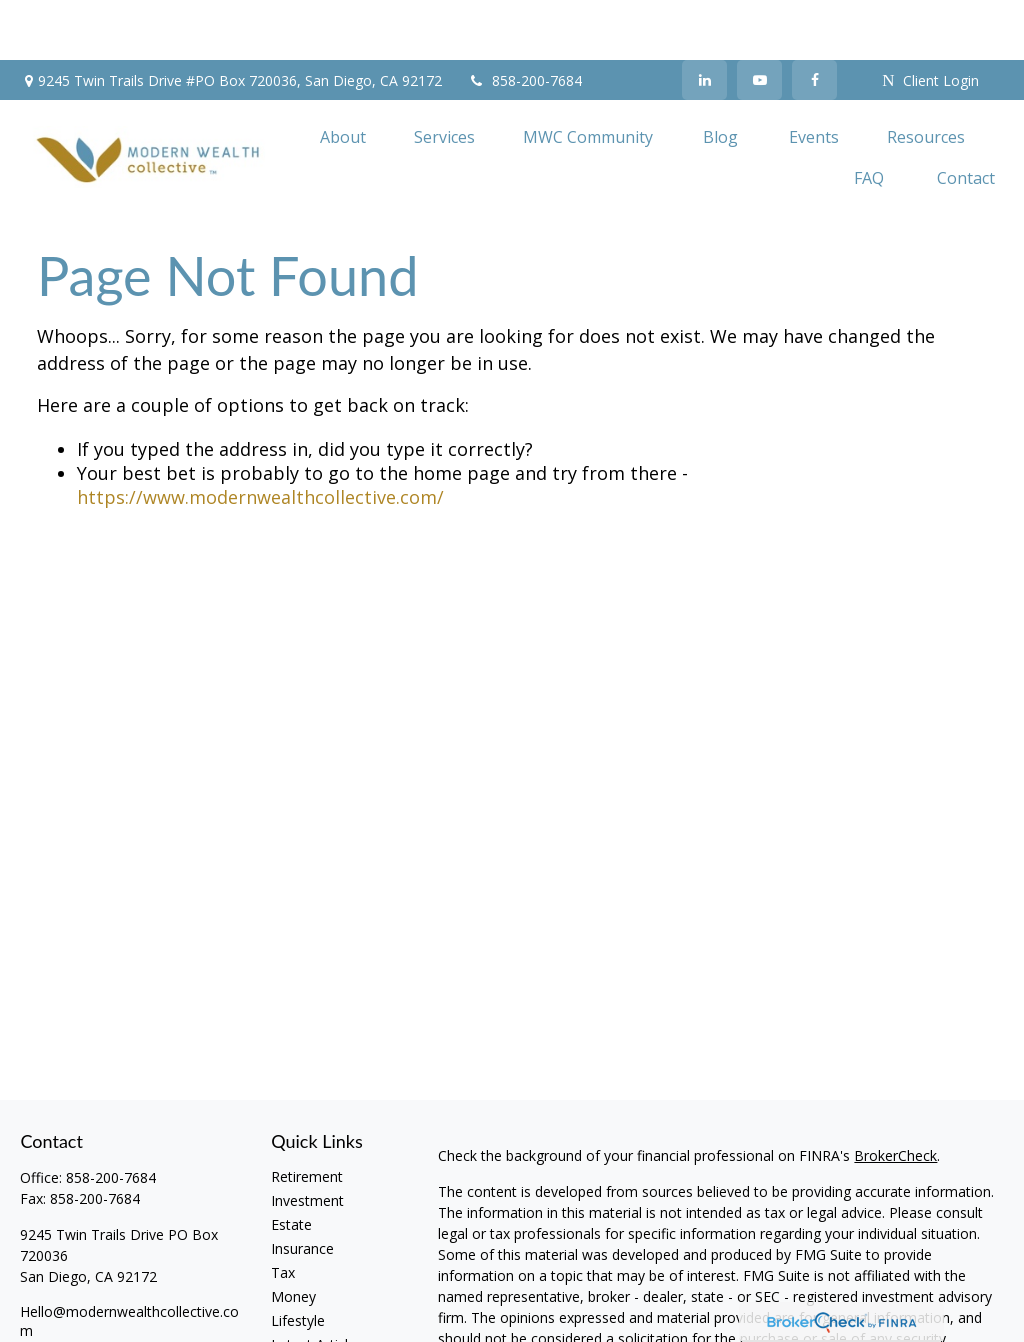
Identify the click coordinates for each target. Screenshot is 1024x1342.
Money (293, 1236)
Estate (291, 1164)
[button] (343, 76)
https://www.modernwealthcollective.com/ (260, 437)
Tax (283, 1212)
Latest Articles (317, 1284)
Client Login (930, 20)
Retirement (307, 1116)
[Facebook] (814, 20)
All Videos (302, 1308)
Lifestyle (298, 1260)
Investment (307, 1140)
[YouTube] (759, 20)
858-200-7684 (524, 20)
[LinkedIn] (704, 20)
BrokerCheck (895, 1095)
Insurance (302, 1188)
